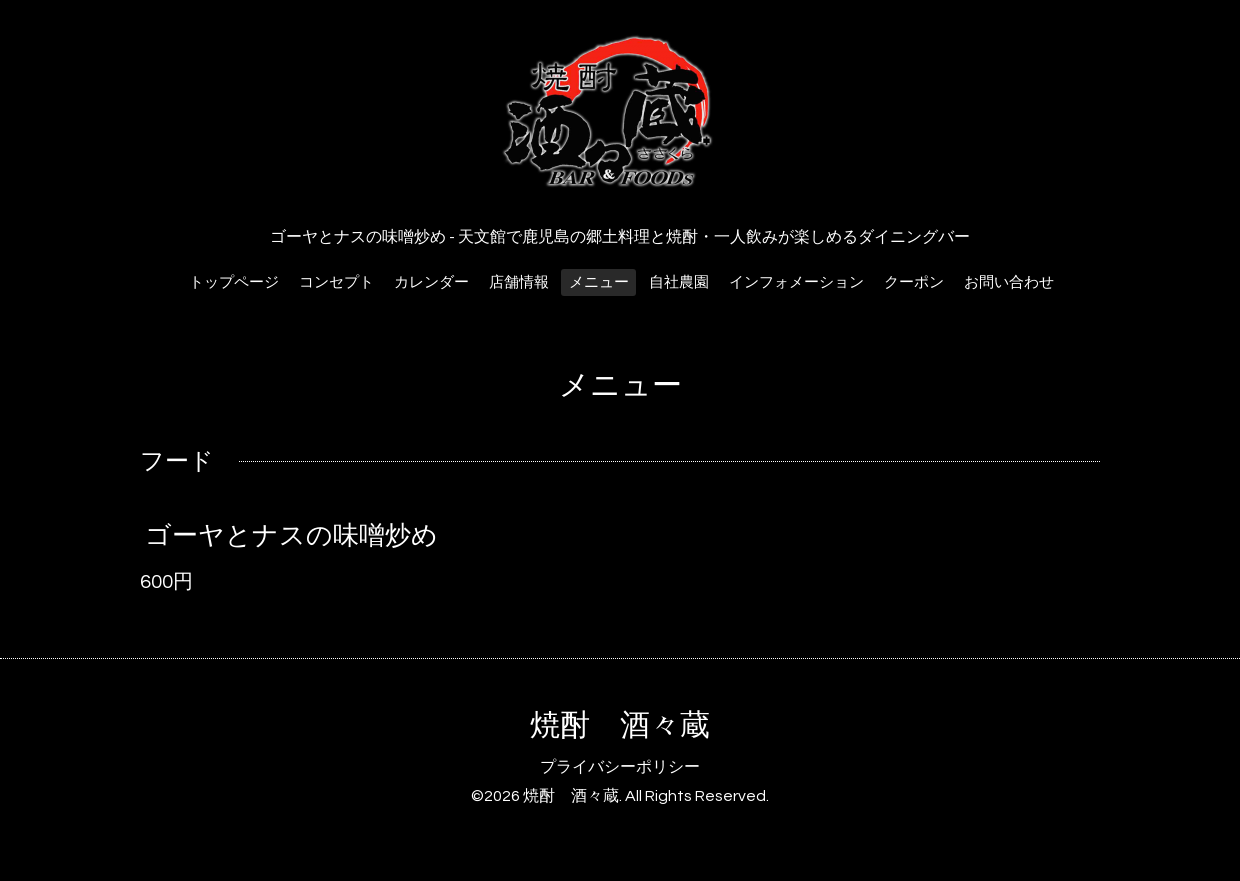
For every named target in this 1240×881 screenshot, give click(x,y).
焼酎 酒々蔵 (620, 725)
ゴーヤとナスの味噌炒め (291, 536)
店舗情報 (519, 282)
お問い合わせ (1009, 282)
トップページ (234, 282)
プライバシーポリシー (620, 767)
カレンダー (431, 282)
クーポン (914, 282)
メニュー (599, 282)
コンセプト (336, 282)
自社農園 (679, 282)
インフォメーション (796, 282)
